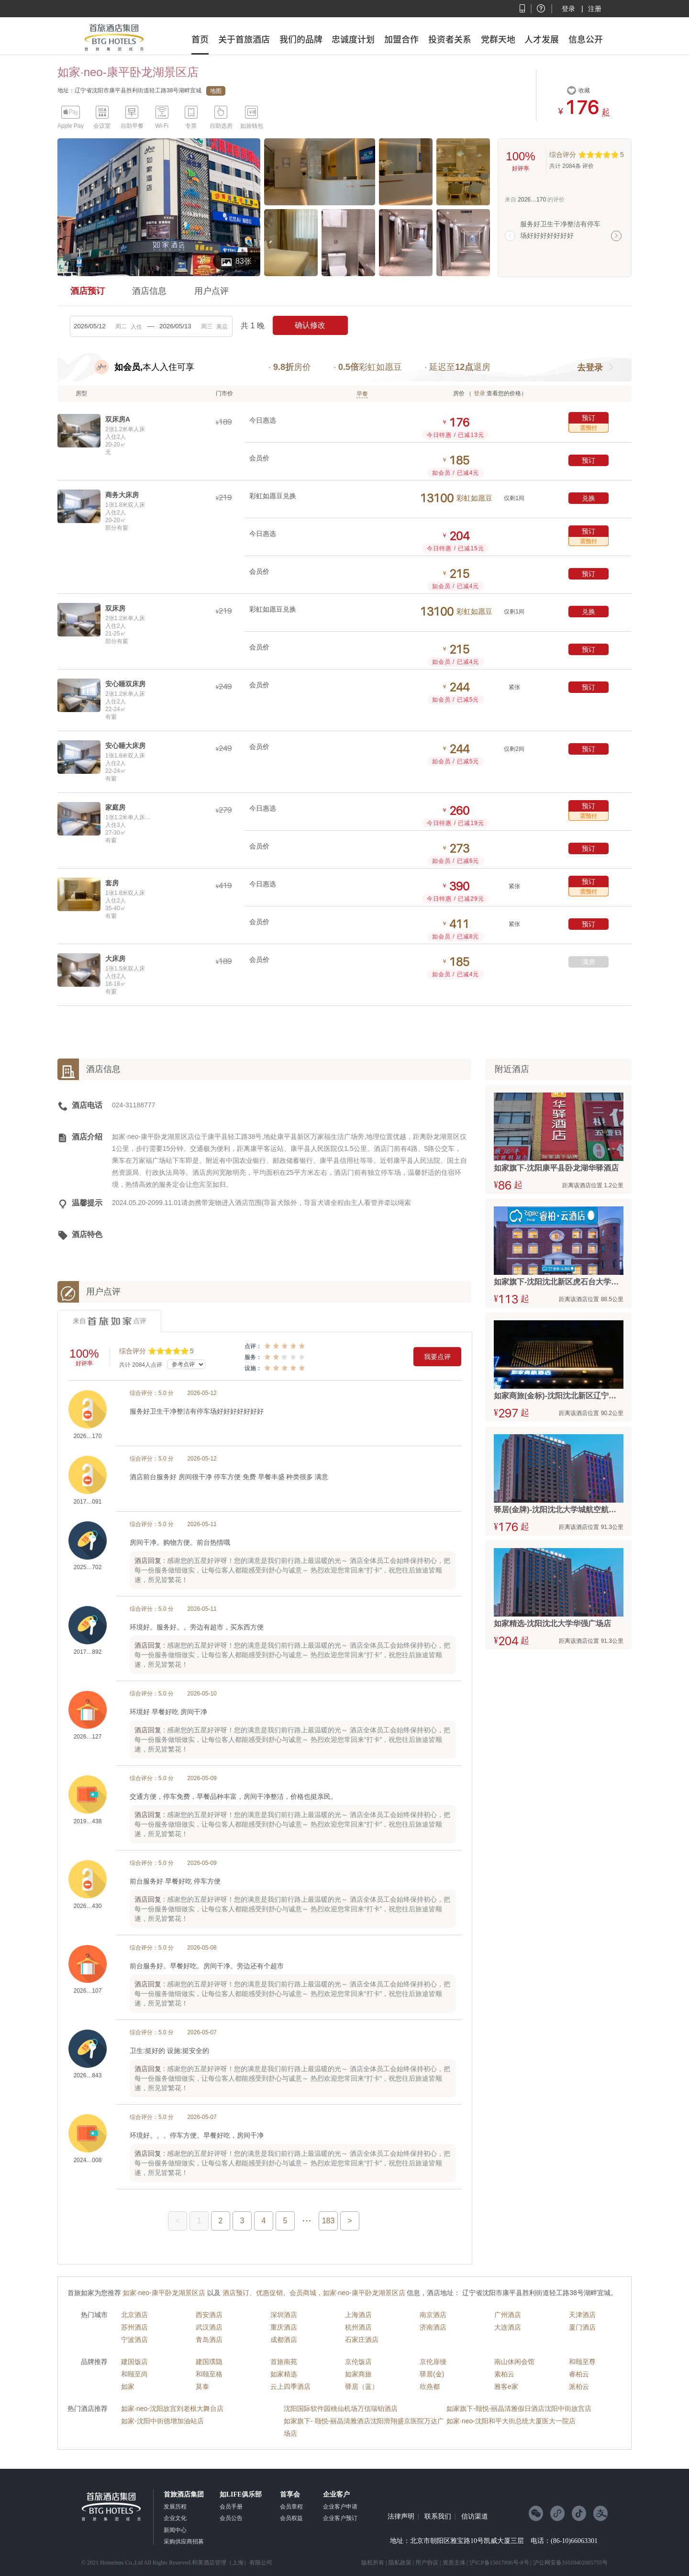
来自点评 (109, 1321)
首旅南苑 (283, 2361)
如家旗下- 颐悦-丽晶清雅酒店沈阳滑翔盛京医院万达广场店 (364, 2427)
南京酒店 (433, 2315)
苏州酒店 (134, 2327)
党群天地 (498, 39)
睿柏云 (579, 2374)
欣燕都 (430, 2386)
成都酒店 (283, 2339)
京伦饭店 (358, 2361)
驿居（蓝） (361, 2386)
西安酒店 (209, 2315)
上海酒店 (358, 2315)
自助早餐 (132, 126)
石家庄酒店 (361, 2339)
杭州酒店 (358, 2327)
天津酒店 (582, 2315)
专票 (191, 126)
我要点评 (437, 1356)
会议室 (102, 126)
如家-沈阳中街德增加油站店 (162, 2421)
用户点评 (211, 291)
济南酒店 (433, 2327)
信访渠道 (474, 2516)
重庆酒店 (283, 2327)
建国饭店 (134, 2361)
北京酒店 (134, 2315)
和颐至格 (209, 2374)
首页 (200, 39)
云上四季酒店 (290, 2386)
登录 (568, 8)
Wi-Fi (161, 126)
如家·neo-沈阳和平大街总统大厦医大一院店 (511, 2421)
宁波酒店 (134, 2339)
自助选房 (221, 126)
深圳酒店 (283, 2315)
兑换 (588, 498)
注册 (594, 8)
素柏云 (504, 2374)
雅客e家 (506, 2386)
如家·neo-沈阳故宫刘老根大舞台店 (172, 2408)
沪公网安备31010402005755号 (570, 2562)
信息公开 (585, 39)
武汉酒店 (209, 2327)
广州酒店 (507, 2315)
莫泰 (202, 2386)
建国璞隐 (209, 2361)
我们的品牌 (300, 39)
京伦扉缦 (433, 2361)
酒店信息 (149, 291)
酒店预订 (87, 291)
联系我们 (437, 2516)
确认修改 (310, 325)
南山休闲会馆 (514, 2361)
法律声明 (401, 2516)
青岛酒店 (209, 2339)
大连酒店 (507, 2327)
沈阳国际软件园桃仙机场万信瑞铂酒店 (341, 2408)
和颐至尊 (582, 2361)
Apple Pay (70, 126)
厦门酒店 (582, 2327)
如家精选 (283, 2374)
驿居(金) (432, 2374)
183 (328, 2221)
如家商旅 (358, 2374)
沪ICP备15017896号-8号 (499, 2562)
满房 (588, 962)
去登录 (590, 367)
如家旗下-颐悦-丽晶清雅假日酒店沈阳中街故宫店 (518, 2408)
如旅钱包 (251, 126)
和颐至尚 (134, 2374)
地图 (216, 91)
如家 (127, 2386)
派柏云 (579, 2386)
